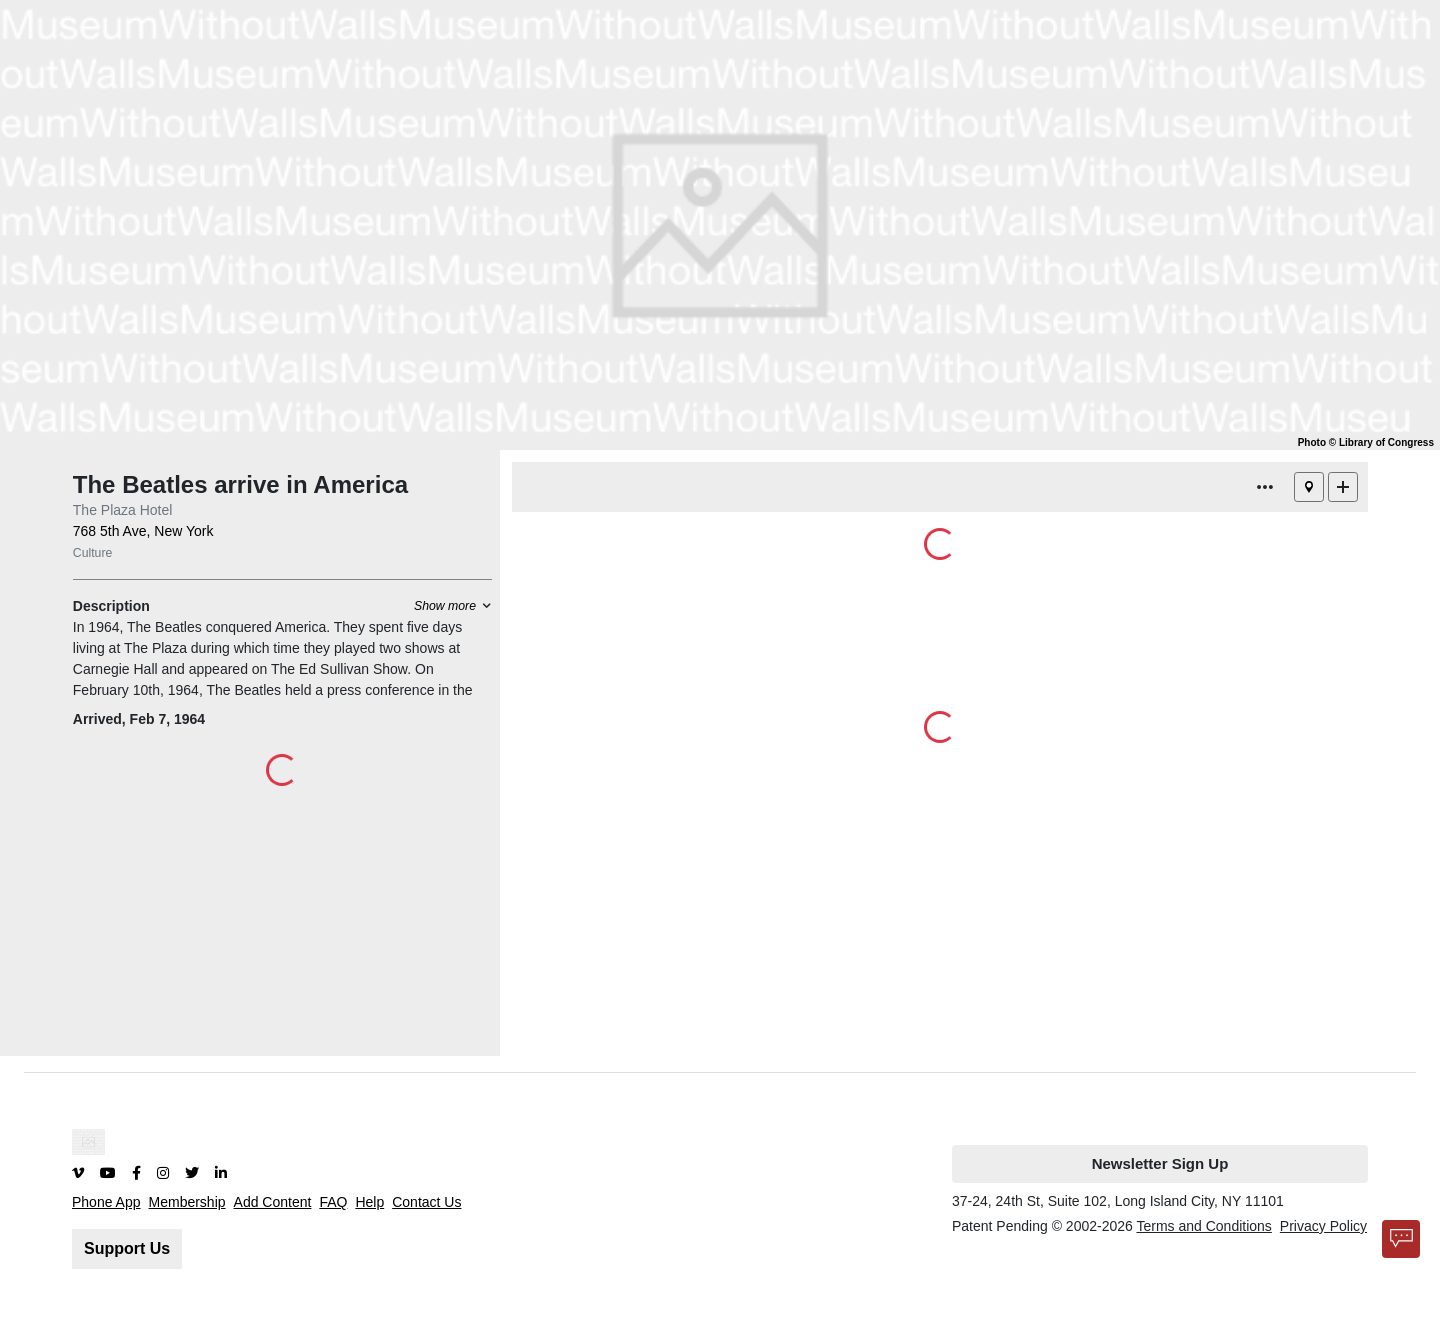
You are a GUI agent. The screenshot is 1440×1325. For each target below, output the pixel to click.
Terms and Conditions (1203, 1226)
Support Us (127, 1248)
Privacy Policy (1323, 1226)
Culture (93, 553)
